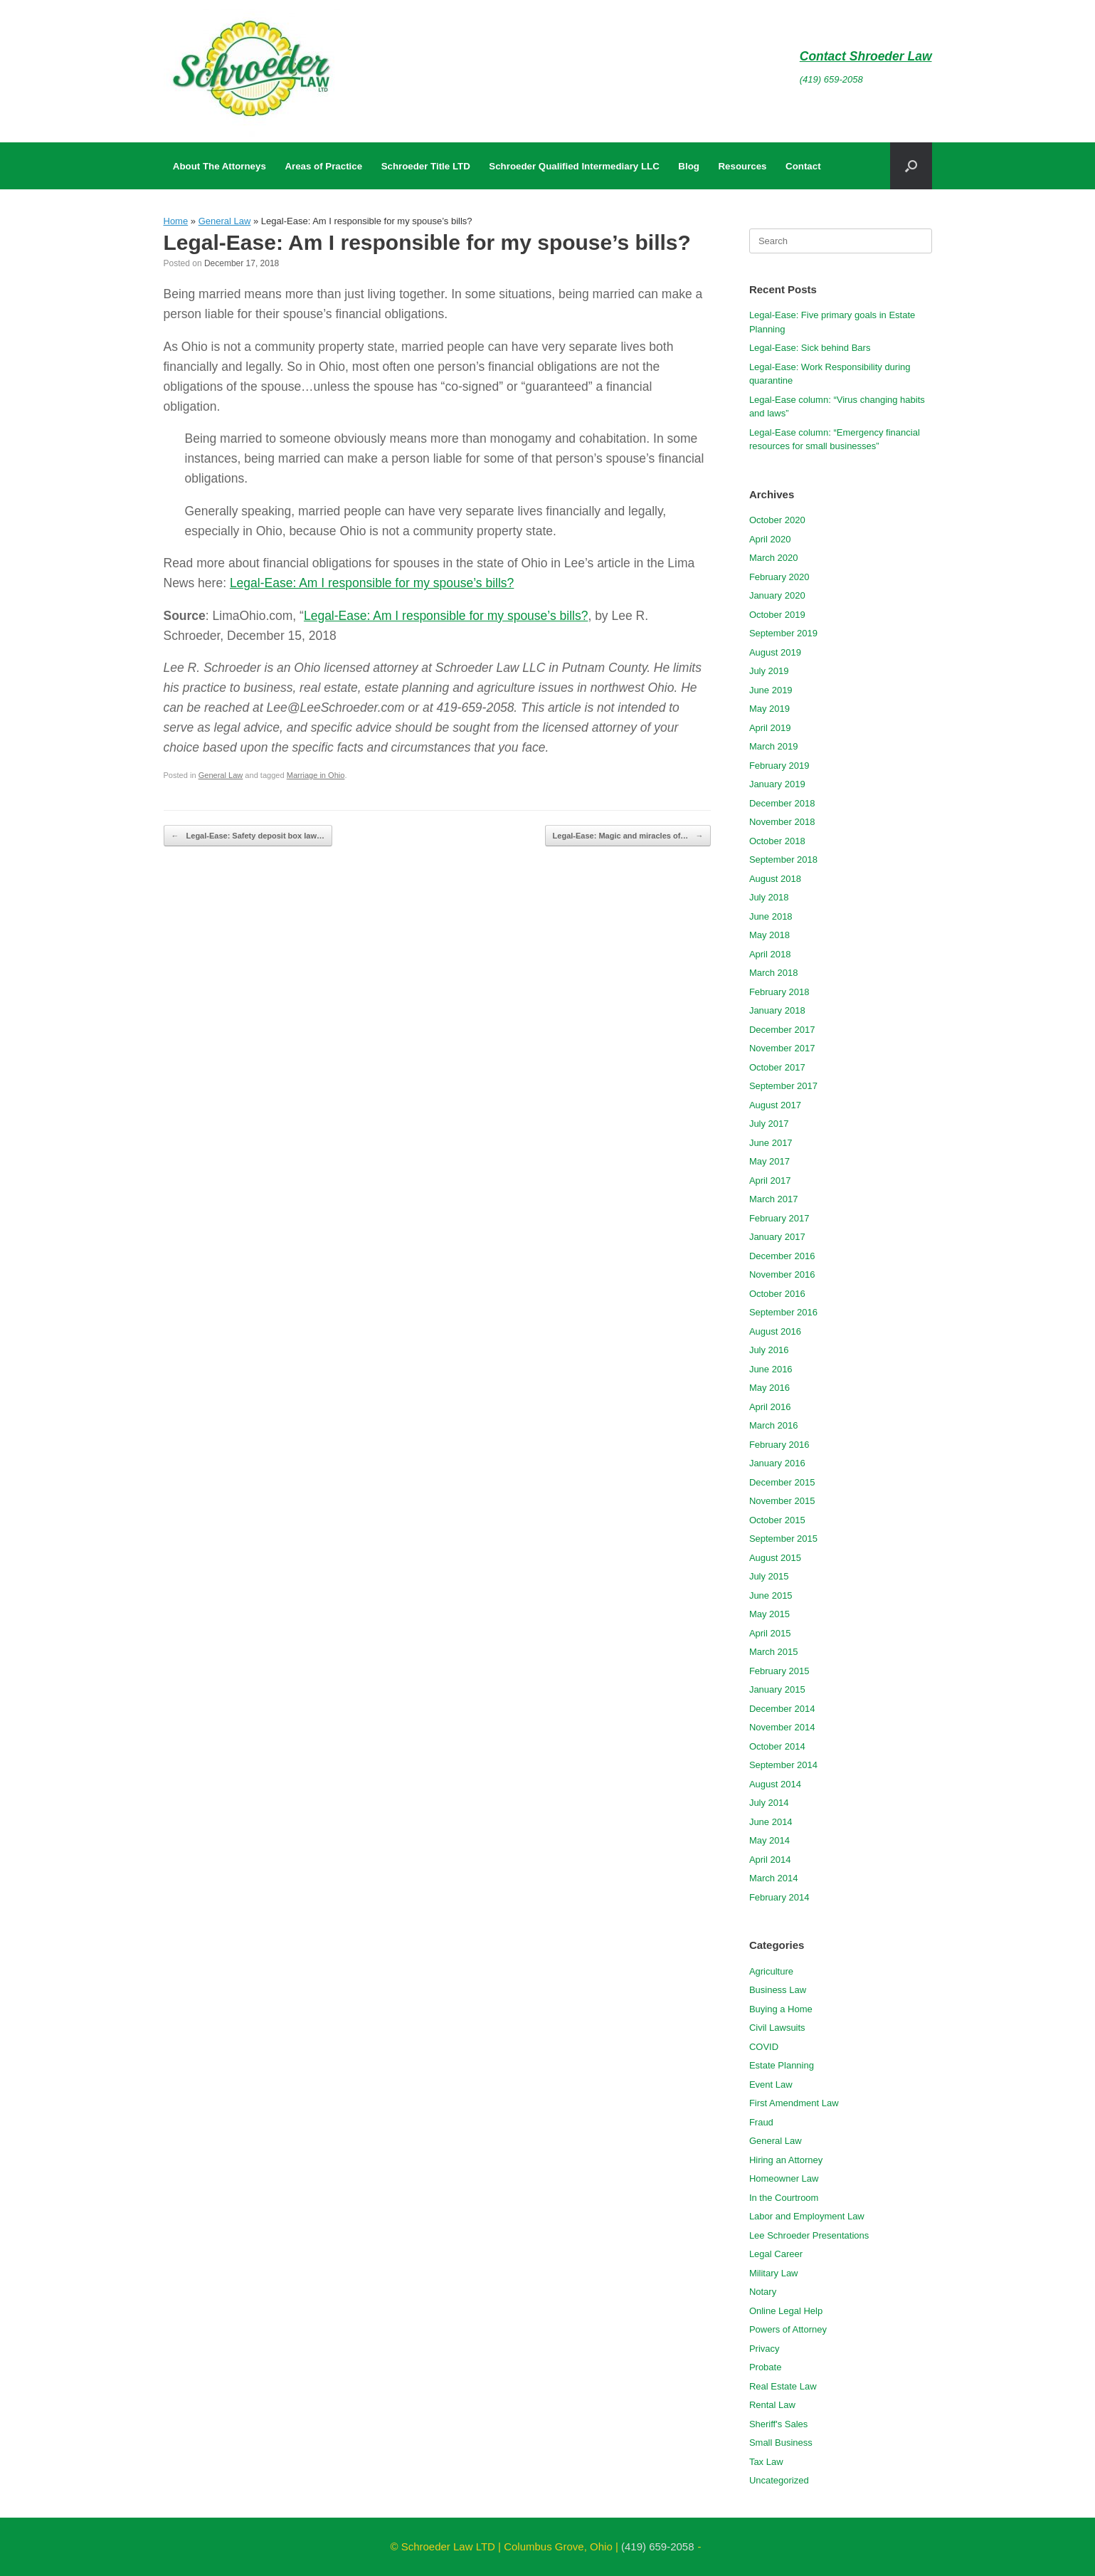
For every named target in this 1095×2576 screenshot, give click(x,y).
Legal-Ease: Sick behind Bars (810, 347)
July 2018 (769, 897)
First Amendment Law (794, 2103)
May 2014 (769, 1840)
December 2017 (782, 1029)
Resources (743, 166)
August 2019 (775, 652)
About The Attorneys (219, 166)
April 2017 (770, 1180)
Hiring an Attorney (785, 2160)
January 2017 (777, 1236)
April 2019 (770, 727)
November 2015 (782, 1500)
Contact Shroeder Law (866, 56)
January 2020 (777, 595)
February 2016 (779, 1444)
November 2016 (782, 1274)
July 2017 (769, 1123)
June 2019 (771, 690)
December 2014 (782, 1708)
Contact (803, 166)
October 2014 (777, 1746)
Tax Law (766, 2461)
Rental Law (772, 2404)
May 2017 (769, 1161)
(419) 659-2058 (831, 79)
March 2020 (773, 557)
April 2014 (770, 1859)
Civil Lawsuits (777, 2027)
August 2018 (775, 878)
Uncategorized (779, 2480)
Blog (688, 166)
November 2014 (782, 1727)
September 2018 (783, 859)
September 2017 (783, 1086)
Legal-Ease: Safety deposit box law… (247, 836)
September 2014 (783, 1765)
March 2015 (773, 1651)
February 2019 (779, 765)
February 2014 (779, 1897)
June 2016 (771, 1369)
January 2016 (777, 1463)
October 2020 (777, 520)
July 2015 (769, 1576)
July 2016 (769, 1350)
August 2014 (775, 1784)
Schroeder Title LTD (425, 166)
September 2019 (783, 633)
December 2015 (782, 1482)
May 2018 (769, 935)
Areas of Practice (323, 166)
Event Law (771, 2084)
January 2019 (777, 784)
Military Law (773, 2273)
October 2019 (777, 614)
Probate (765, 2367)
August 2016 (775, 1331)
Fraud (761, 2122)
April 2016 (770, 1407)
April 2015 (770, 1633)
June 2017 (771, 1142)
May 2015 (769, 1614)
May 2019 (769, 708)
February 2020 (779, 577)
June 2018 (771, 916)
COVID (763, 2046)
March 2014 (773, 1878)
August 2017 (775, 1105)
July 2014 (769, 1802)
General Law (225, 221)
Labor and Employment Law (806, 2216)
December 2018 (782, 803)
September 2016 (783, 1312)
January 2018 (777, 1010)
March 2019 (773, 746)
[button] (911, 165)
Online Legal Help (785, 2311)
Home (176, 221)
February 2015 (779, 1671)
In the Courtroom (784, 2197)
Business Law (777, 1989)
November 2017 (782, 1048)
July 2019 (769, 671)
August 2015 (775, 1557)
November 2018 (782, 821)
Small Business (781, 2442)
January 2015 (777, 1689)
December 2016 (782, 1256)
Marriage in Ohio (316, 775)
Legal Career (776, 2254)
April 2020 (770, 539)
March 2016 (773, 1425)
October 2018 (777, 841)
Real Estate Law (783, 2386)
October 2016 (777, 1293)
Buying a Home (781, 2009)
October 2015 (777, 1520)
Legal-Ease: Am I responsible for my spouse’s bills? (372, 583)
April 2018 (770, 954)
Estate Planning (781, 2065)
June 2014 (771, 1822)
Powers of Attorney (788, 2329)
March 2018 (773, 972)
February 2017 (779, 1218)
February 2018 (779, 992)
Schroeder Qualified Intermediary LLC (574, 166)
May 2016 (769, 1387)
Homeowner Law (784, 2178)
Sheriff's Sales (778, 2424)
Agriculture (771, 1971)
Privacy (764, 2348)
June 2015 (771, 1595)
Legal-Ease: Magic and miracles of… (628, 836)
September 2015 (783, 1538)
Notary (762, 2291)
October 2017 (777, 1067)
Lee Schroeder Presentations (809, 2235)
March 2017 (773, 1199)
